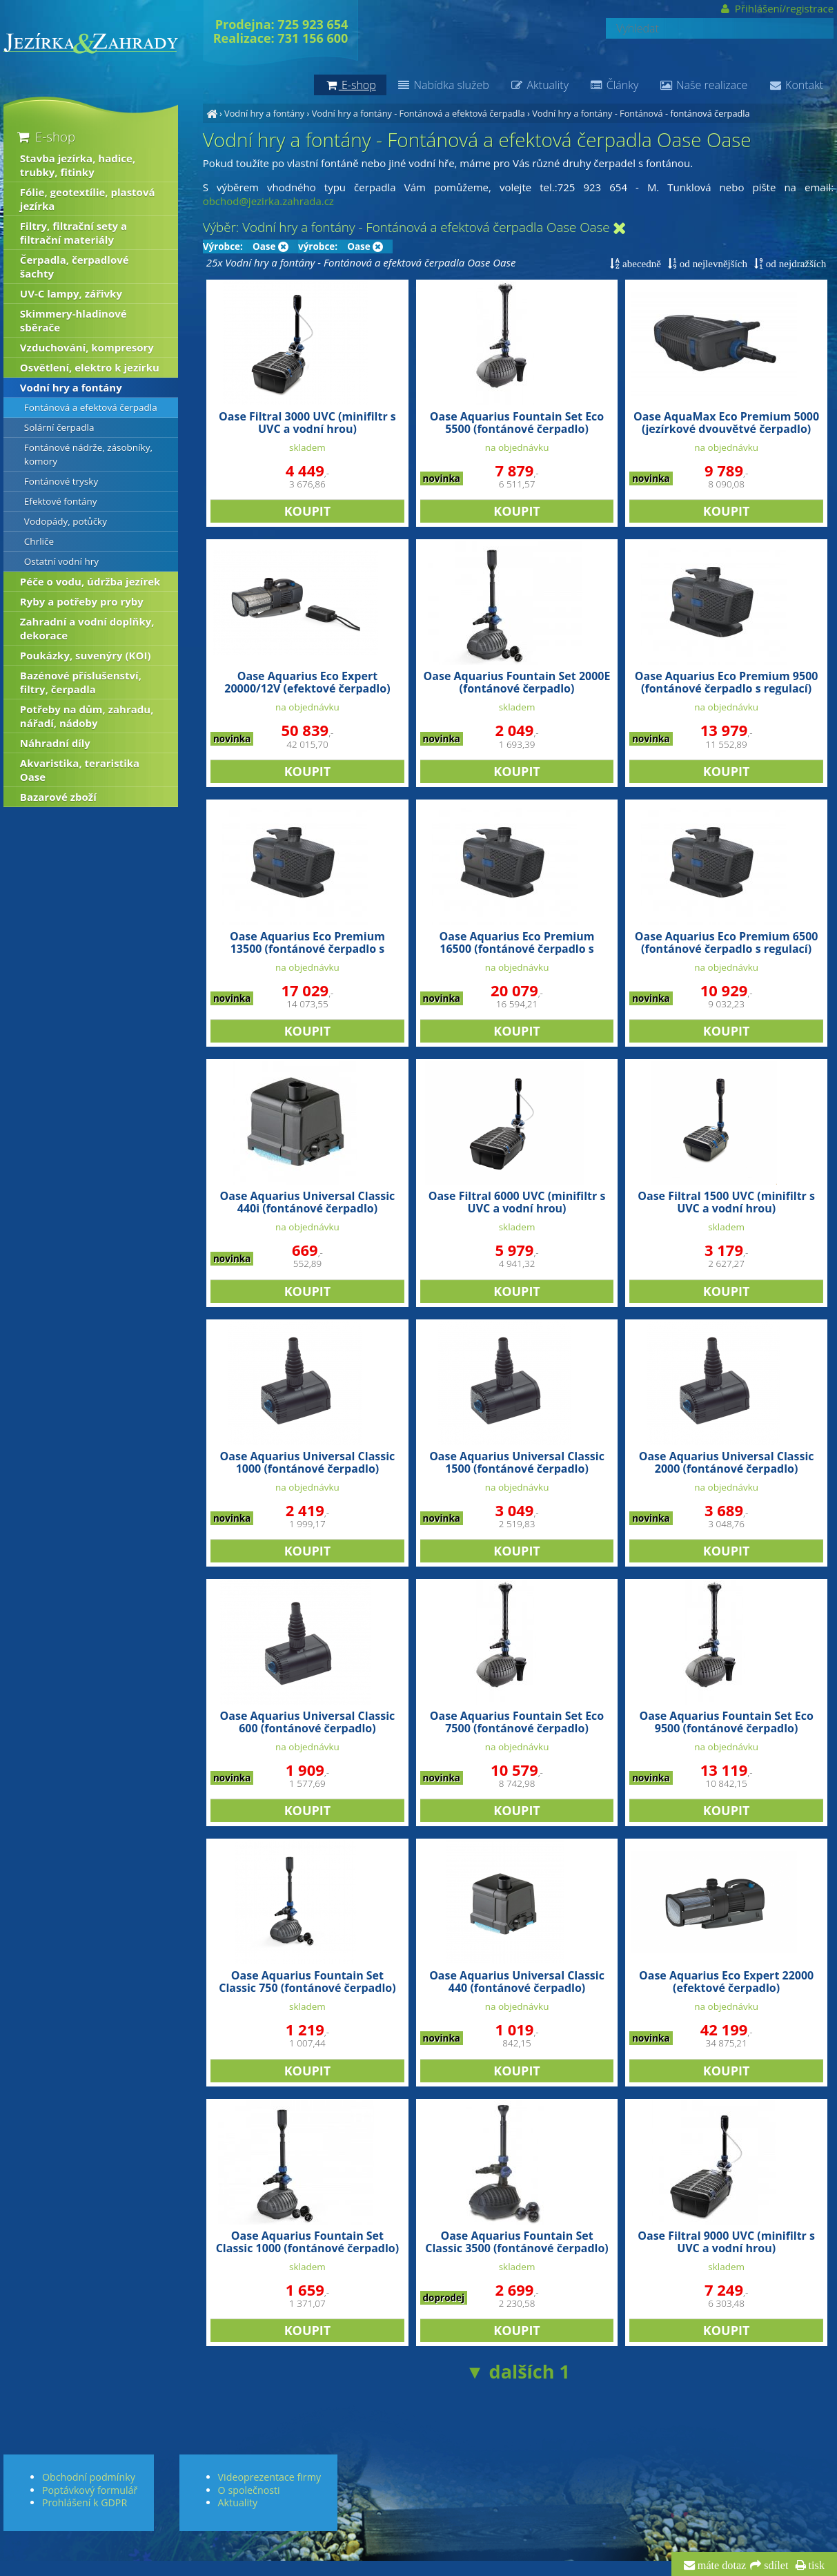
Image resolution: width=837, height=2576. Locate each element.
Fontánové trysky (61, 481)
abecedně (640, 263)
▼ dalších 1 (518, 2371)
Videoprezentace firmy (269, 2476)
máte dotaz (721, 2565)
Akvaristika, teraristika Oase (79, 770)
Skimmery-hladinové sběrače (73, 320)
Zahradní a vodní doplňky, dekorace (87, 628)
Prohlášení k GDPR (84, 2502)
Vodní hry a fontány (264, 113)
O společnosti (249, 2490)
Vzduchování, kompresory (87, 347)
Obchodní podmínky (88, 2476)
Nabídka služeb (443, 85)
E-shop (45, 136)
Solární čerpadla (59, 427)
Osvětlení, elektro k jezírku (89, 367)
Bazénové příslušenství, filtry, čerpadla (80, 682)
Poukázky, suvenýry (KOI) (85, 655)
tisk (815, 2565)
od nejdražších (794, 263)
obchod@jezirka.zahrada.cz (268, 201)
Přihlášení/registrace (776, 8)
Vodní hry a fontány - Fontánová (597, 113)
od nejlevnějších (712, 263)
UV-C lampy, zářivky (71, 293)
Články (613, 85)
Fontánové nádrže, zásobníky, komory (88, 454)
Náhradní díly (55, 743)
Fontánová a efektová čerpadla (90, 407)
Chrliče (39, 541)
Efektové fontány (60, 501)
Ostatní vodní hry (61, 561)
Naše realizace (703, 85)
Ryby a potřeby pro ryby (82, 601)
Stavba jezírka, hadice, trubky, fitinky (77, 165)
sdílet (774, 2565)
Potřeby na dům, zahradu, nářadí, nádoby (87, 716)
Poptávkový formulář (89, 2490)
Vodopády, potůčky (65, 521)
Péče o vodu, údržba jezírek (90, 581)
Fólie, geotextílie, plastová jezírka (87, 199)
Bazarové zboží (58, 797)
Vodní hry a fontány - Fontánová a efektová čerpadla (418, 113)
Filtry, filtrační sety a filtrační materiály (73, 232)
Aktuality (539, 85)
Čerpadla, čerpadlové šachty (74, 266)
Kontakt (795, 85)
